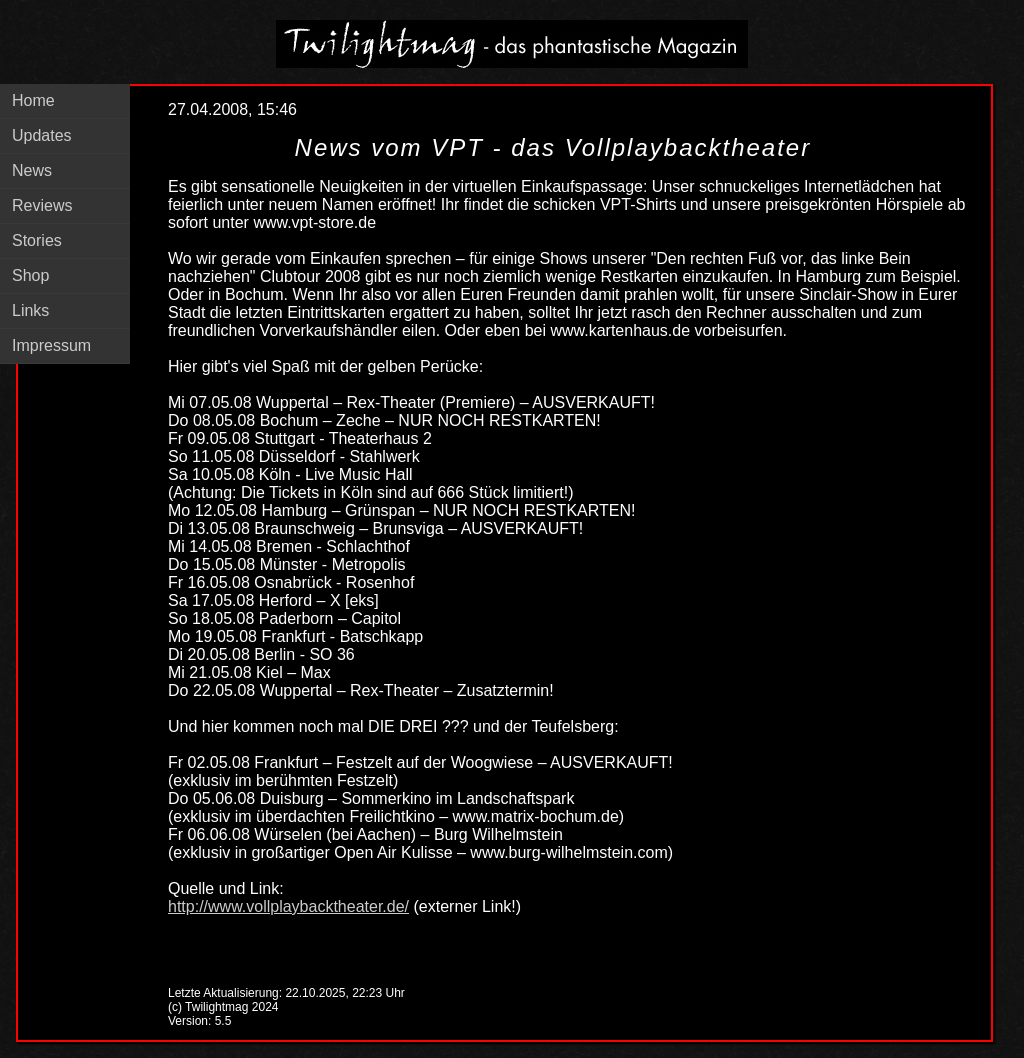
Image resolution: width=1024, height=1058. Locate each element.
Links (30, 310)
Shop (30, 275)
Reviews (42, 205)
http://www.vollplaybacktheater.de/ (288, 906)
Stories (37, 240)
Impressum (51, 345)
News (32, 170)
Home (33, 100)
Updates (42, 135)
